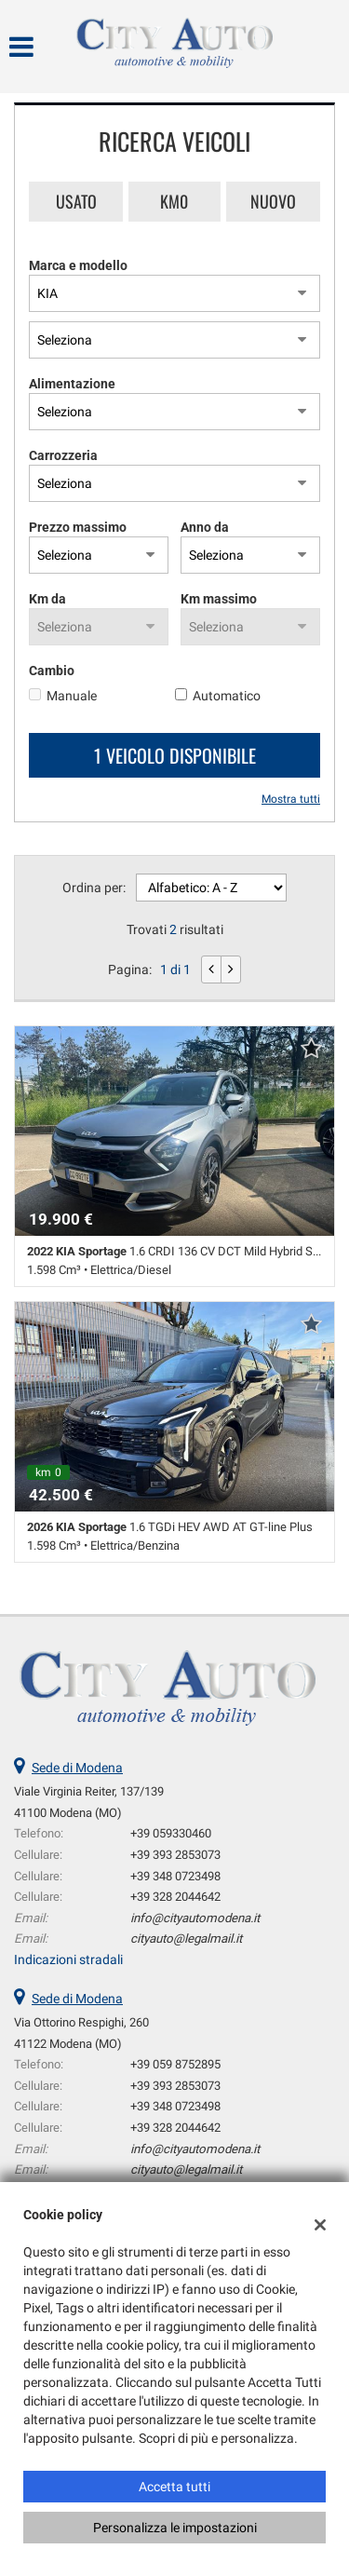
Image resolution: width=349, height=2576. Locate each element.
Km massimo (219, 598)
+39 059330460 (170, 1833)
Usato (76, 201)
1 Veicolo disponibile (175, 755)
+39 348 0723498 (175, 1876)
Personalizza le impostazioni (175, 2527)
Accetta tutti (174, 2486)
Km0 (174, 201)
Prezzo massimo (78, 527)
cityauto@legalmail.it (186, 1939)
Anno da (205, 527)
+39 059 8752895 (175, 2064)
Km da (47, 598)
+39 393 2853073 (175, 1855)
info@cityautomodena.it (195, 1918)
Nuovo (273, 201)
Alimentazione (72, 383)
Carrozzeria (63, 455)
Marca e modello (78, 265)
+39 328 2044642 (175, 1897)
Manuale (72, 695)
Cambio (51, 670)
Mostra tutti (291, 799)
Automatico (226, 695)
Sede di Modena (77, 1767)
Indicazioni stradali (68, 1959)
